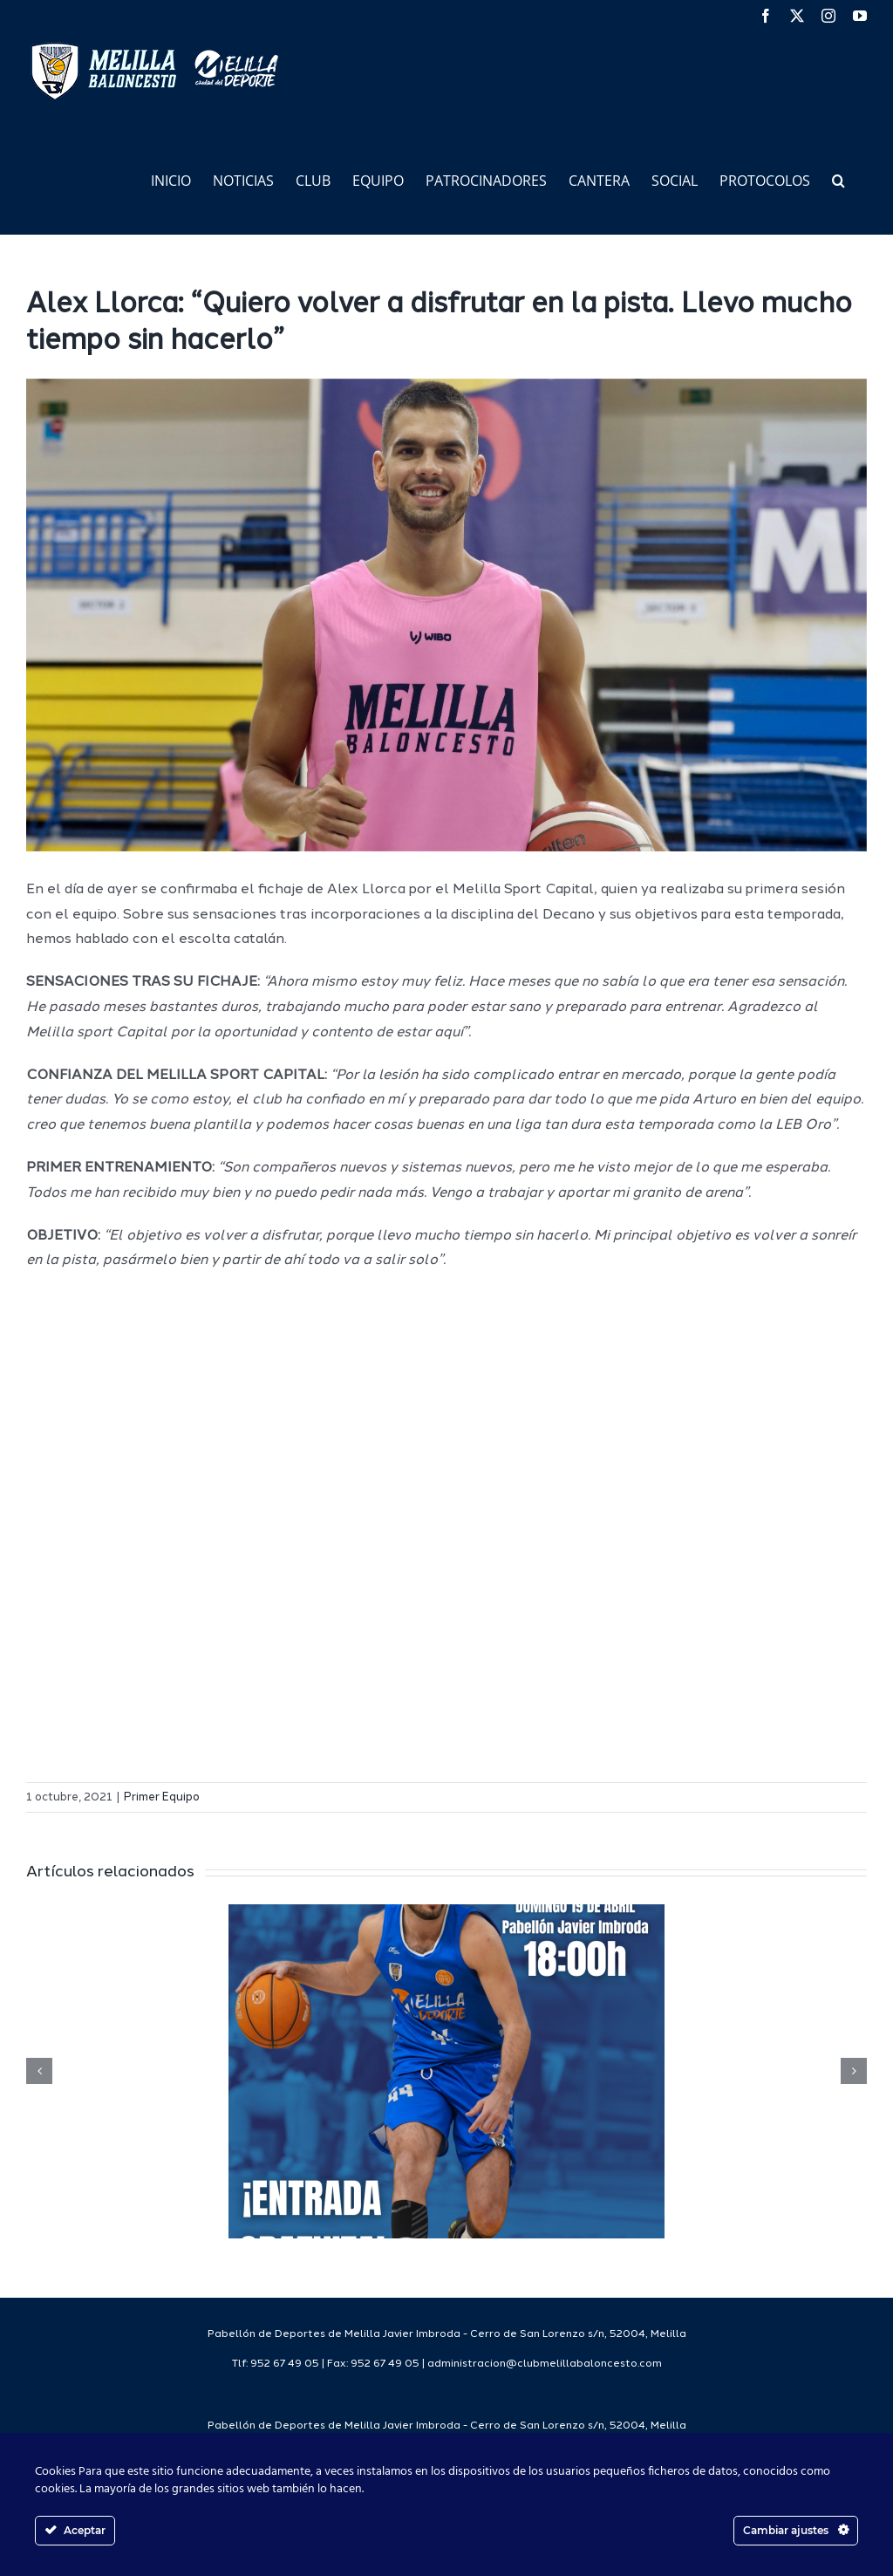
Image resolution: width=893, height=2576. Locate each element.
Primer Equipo (162, 1797)
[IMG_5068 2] (446, 615)
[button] (838, 179)
